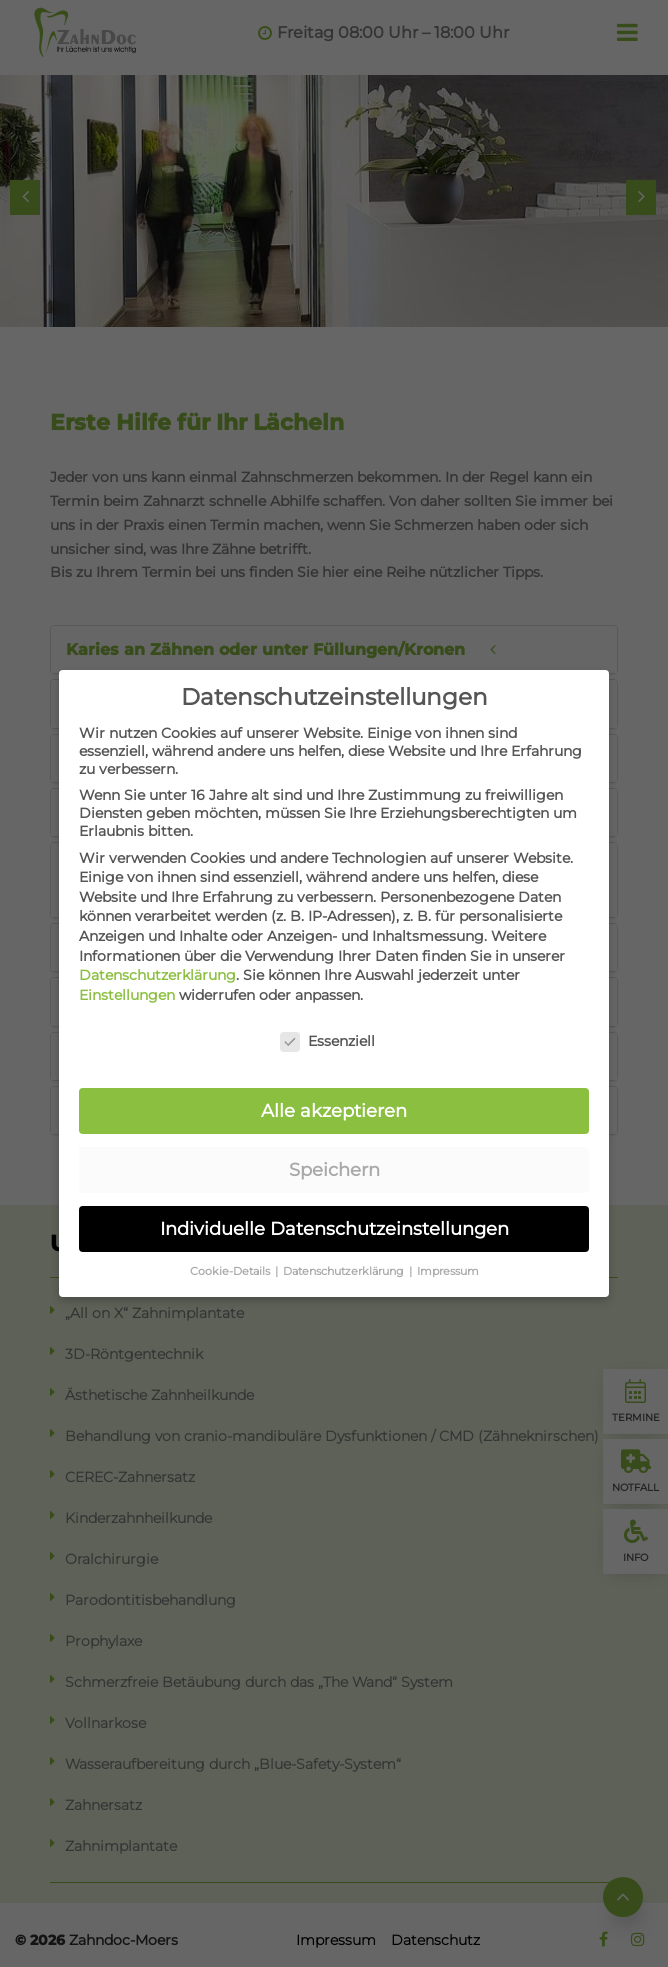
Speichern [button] (334, 1163)
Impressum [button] (448, 1265)
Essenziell (327, 1034)
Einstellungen (127, 988)
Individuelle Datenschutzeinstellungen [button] (334, 1222)
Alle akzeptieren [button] (334, 1104)
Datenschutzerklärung (157, 969)
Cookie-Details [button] (231, 1265)
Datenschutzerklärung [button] (345, 1265)
